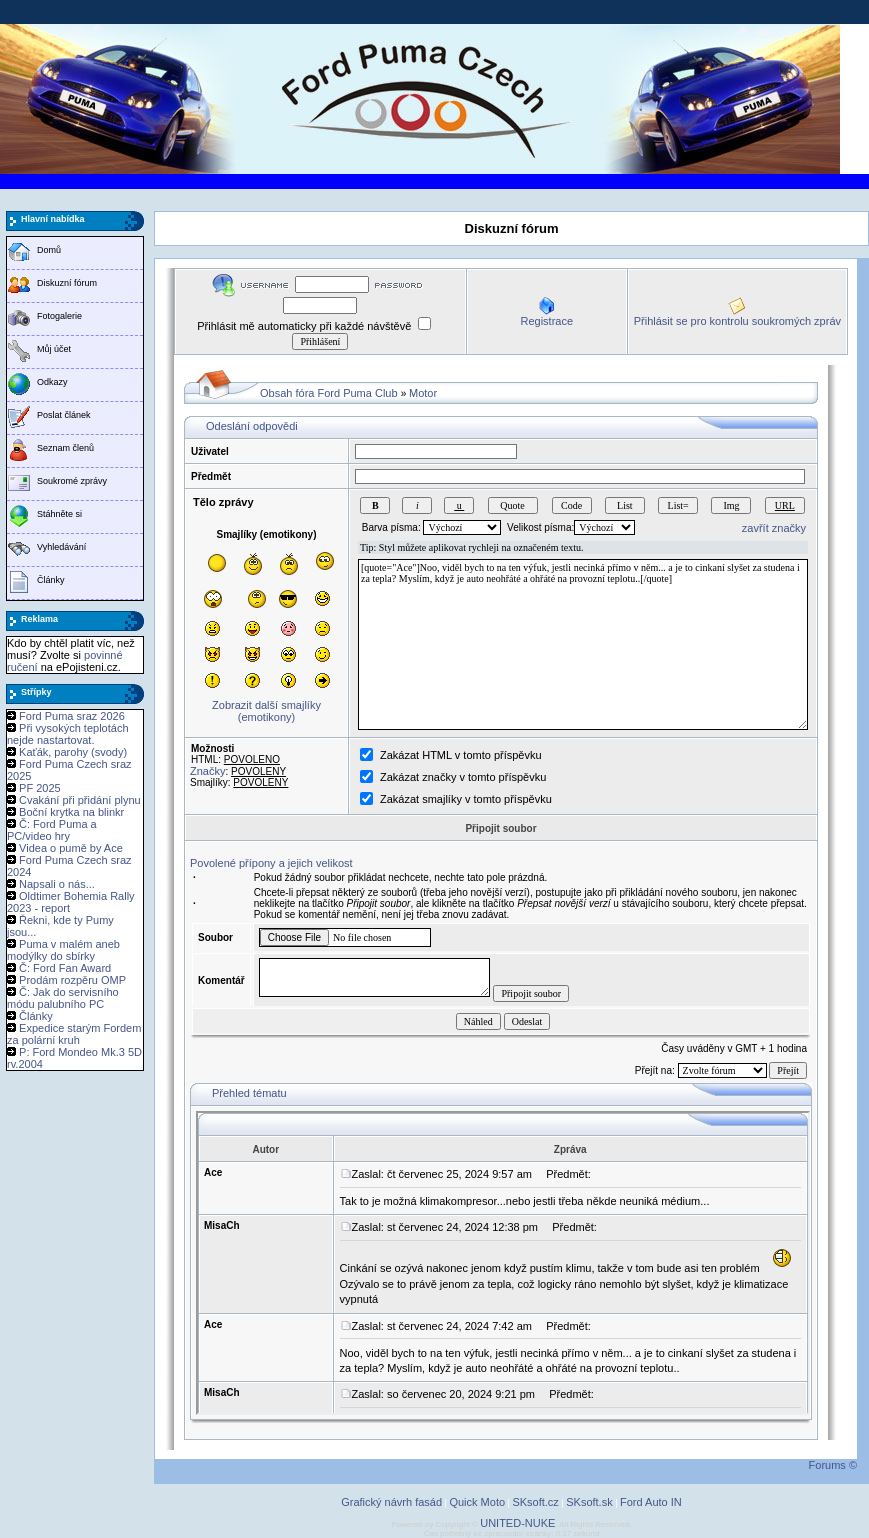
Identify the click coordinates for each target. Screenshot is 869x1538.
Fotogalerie (59, 316)
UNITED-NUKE (517, 1523)
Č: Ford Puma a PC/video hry (52, 830)
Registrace (546, 321)
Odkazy (52, 382)
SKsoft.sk (589, 1502)
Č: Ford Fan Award (65, 968)
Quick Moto (477, 1502)
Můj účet (54, 349)
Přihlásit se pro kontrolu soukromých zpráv (737, 321)
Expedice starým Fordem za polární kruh (74, 1034)
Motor (423, 393)
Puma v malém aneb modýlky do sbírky (63, 950)
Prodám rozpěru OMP (72, 980)
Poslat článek (64, 415)
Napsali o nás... (57, 884)
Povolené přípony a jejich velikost (271, 863)
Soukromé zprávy (72, 481)
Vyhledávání (61, 547)
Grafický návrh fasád (391, 1502)
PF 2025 (40, 788)
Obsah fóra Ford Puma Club (329, 393)
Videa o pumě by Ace (71, 848)
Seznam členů (65, 448)
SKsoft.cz (535, 1502)
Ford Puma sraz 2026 (72, 716)
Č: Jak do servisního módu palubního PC (63, 998)
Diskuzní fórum (67, 283)
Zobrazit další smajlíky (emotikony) (266, 711)
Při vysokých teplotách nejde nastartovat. (68, 734)
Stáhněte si (59, 514)
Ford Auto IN (651, 1502)
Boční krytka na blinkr (71, 812)
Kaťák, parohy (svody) (73, 752)
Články (51, 580)
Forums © (833, 1465)
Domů (49, 250)
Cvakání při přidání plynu (80, 800)
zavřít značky (774, 528)
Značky (207, 771)
